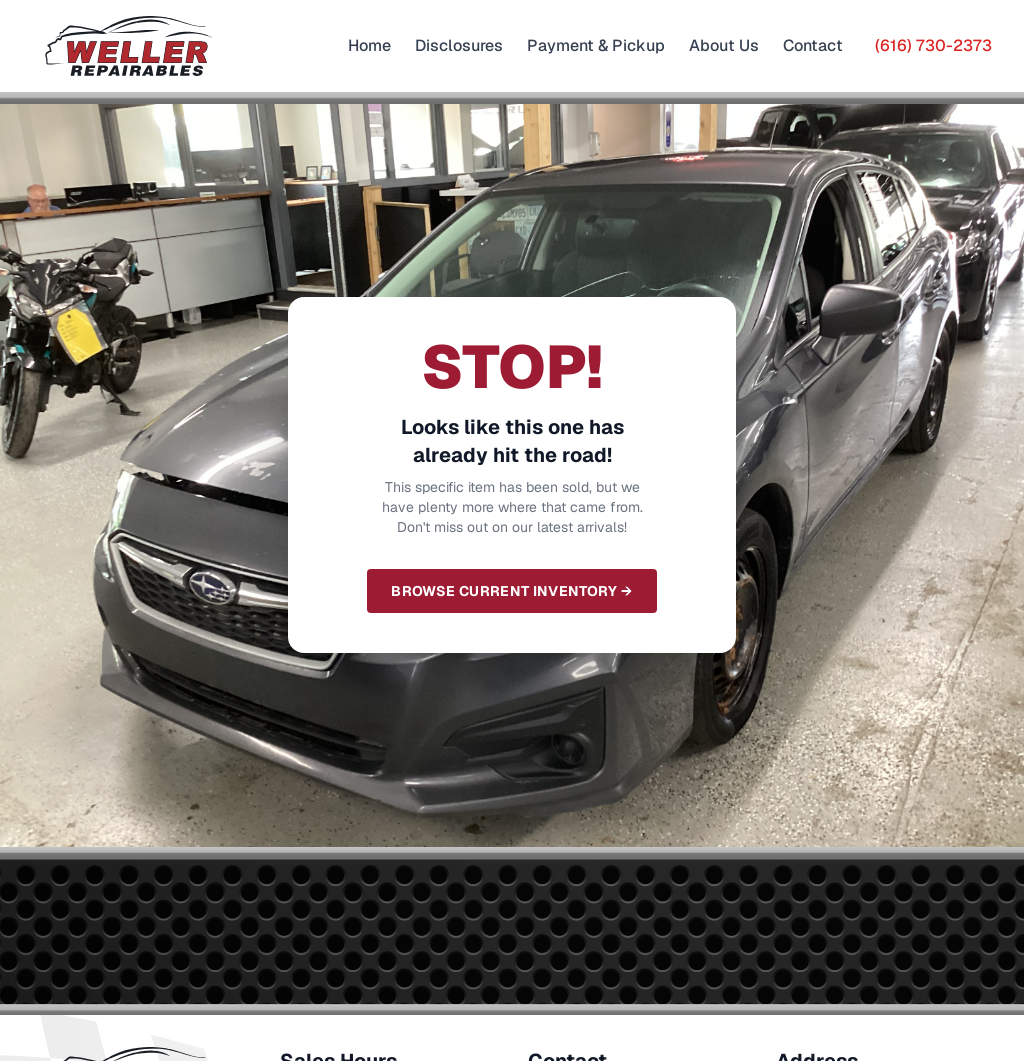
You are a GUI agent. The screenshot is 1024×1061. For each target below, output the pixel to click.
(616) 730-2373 (933, 45)
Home (369, 45)
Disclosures (459, 45)
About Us (724, 45)
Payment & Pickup (596, 45)
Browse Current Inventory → (511, 591)
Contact (813, 45)
